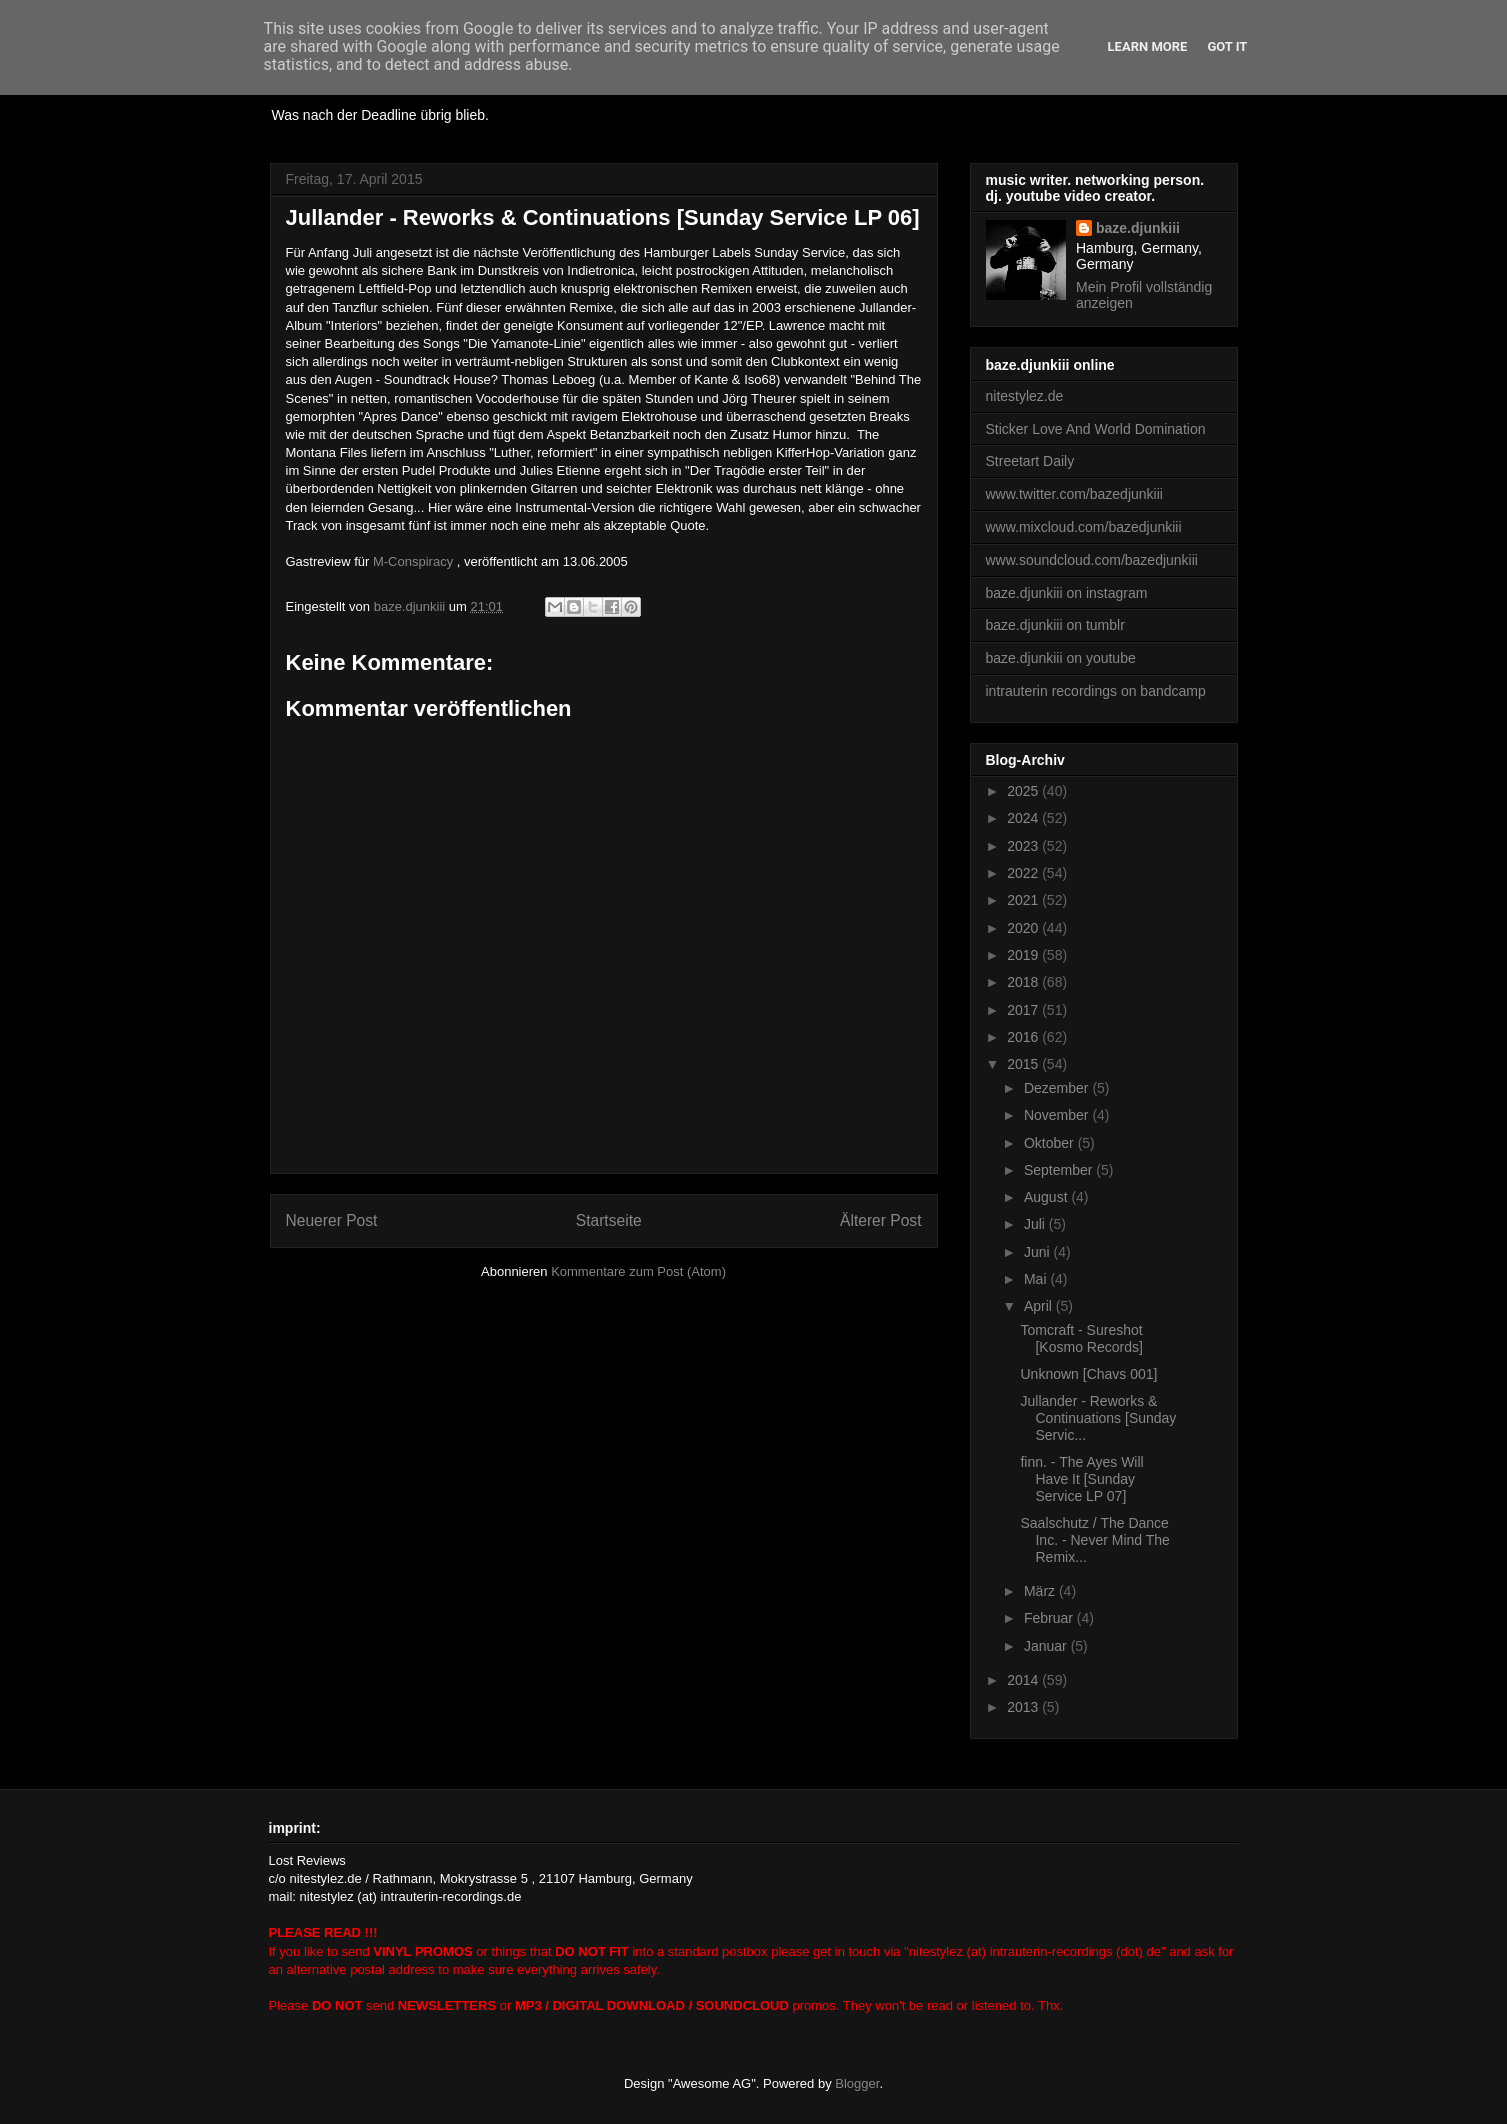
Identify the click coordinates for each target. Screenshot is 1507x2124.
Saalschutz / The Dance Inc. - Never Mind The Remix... (1094, 1540)
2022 (1024, 873)
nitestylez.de (1025, 396)
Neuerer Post (332, 1220)
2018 (1024, 982)
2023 (1024, 846)
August (1047, 1197)
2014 (1024, 1680)
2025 (1024, 791)
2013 (1024, 1707)
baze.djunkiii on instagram (1067, 593)
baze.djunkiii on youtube (1061, 658)
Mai (1037, 1279)
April (1040, 1306)
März (1041, 1591)
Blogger (857, 2083)
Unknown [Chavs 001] (1088, 1374)
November (1058, 1115)
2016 (1024, 1037)
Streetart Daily (1030, 461)
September (1060, 1170)
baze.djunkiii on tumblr (1055, 625)
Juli (1036, 1224)
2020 (1024, 928)
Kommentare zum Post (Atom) (638, 1271)
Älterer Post (880, 1220)
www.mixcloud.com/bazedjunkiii (1084, 527)
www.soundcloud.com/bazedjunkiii (1092, 560)
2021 (1024, 900)
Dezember (1058, 1088)
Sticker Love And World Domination (1096, 429)
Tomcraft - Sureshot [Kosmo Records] (1081, 1338)
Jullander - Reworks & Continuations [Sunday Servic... (1098, 1418)
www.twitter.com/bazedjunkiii (1074, 494)
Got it (1227, 46)
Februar (1050, 1618)
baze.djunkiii (1138, 228)
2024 (1024, 818)
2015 (1024, 1064)
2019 (1024, 955)
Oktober (1051, 1143)
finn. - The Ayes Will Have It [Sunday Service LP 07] (1081, 1479)
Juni (1039, 1252)
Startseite (609, 1220)
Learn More (1148, 46)
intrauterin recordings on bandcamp (1096, 691)
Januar (1047, 1646)
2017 (1024, 1010)
